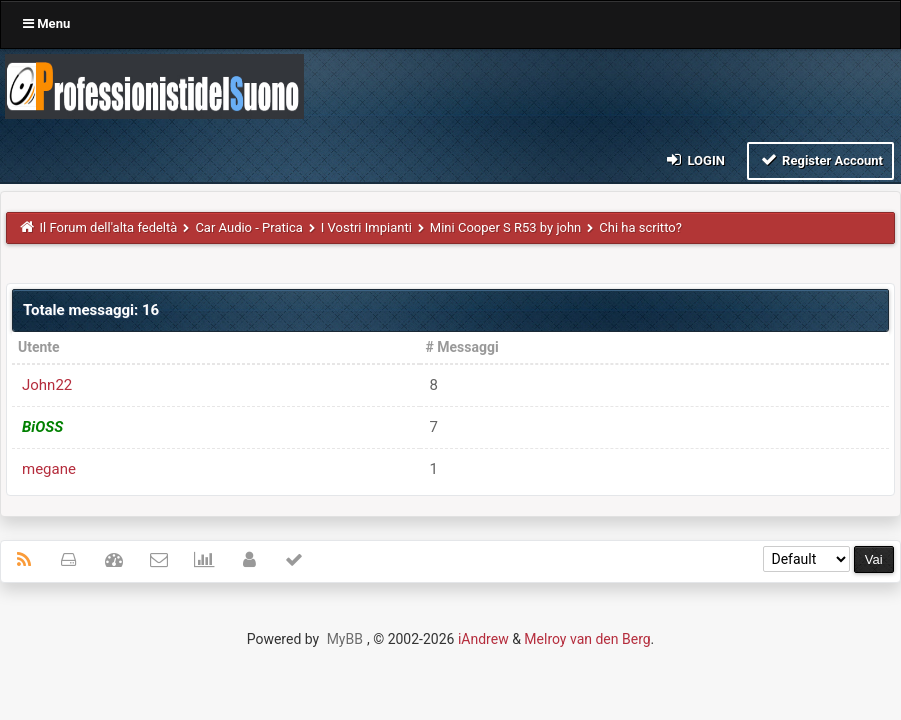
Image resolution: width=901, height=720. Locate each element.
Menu (46, 23)
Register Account (820, 159)
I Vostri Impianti (366, 227)
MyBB (345, 639)
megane (49, 469)
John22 (47, 385)
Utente (39, 347)
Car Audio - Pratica (248, 227)
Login (694, 159)
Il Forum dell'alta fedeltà (109, 227)
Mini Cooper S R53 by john (505, 227)
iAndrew (483, 639)
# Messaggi (462, 347)
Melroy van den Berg (587, 639)
